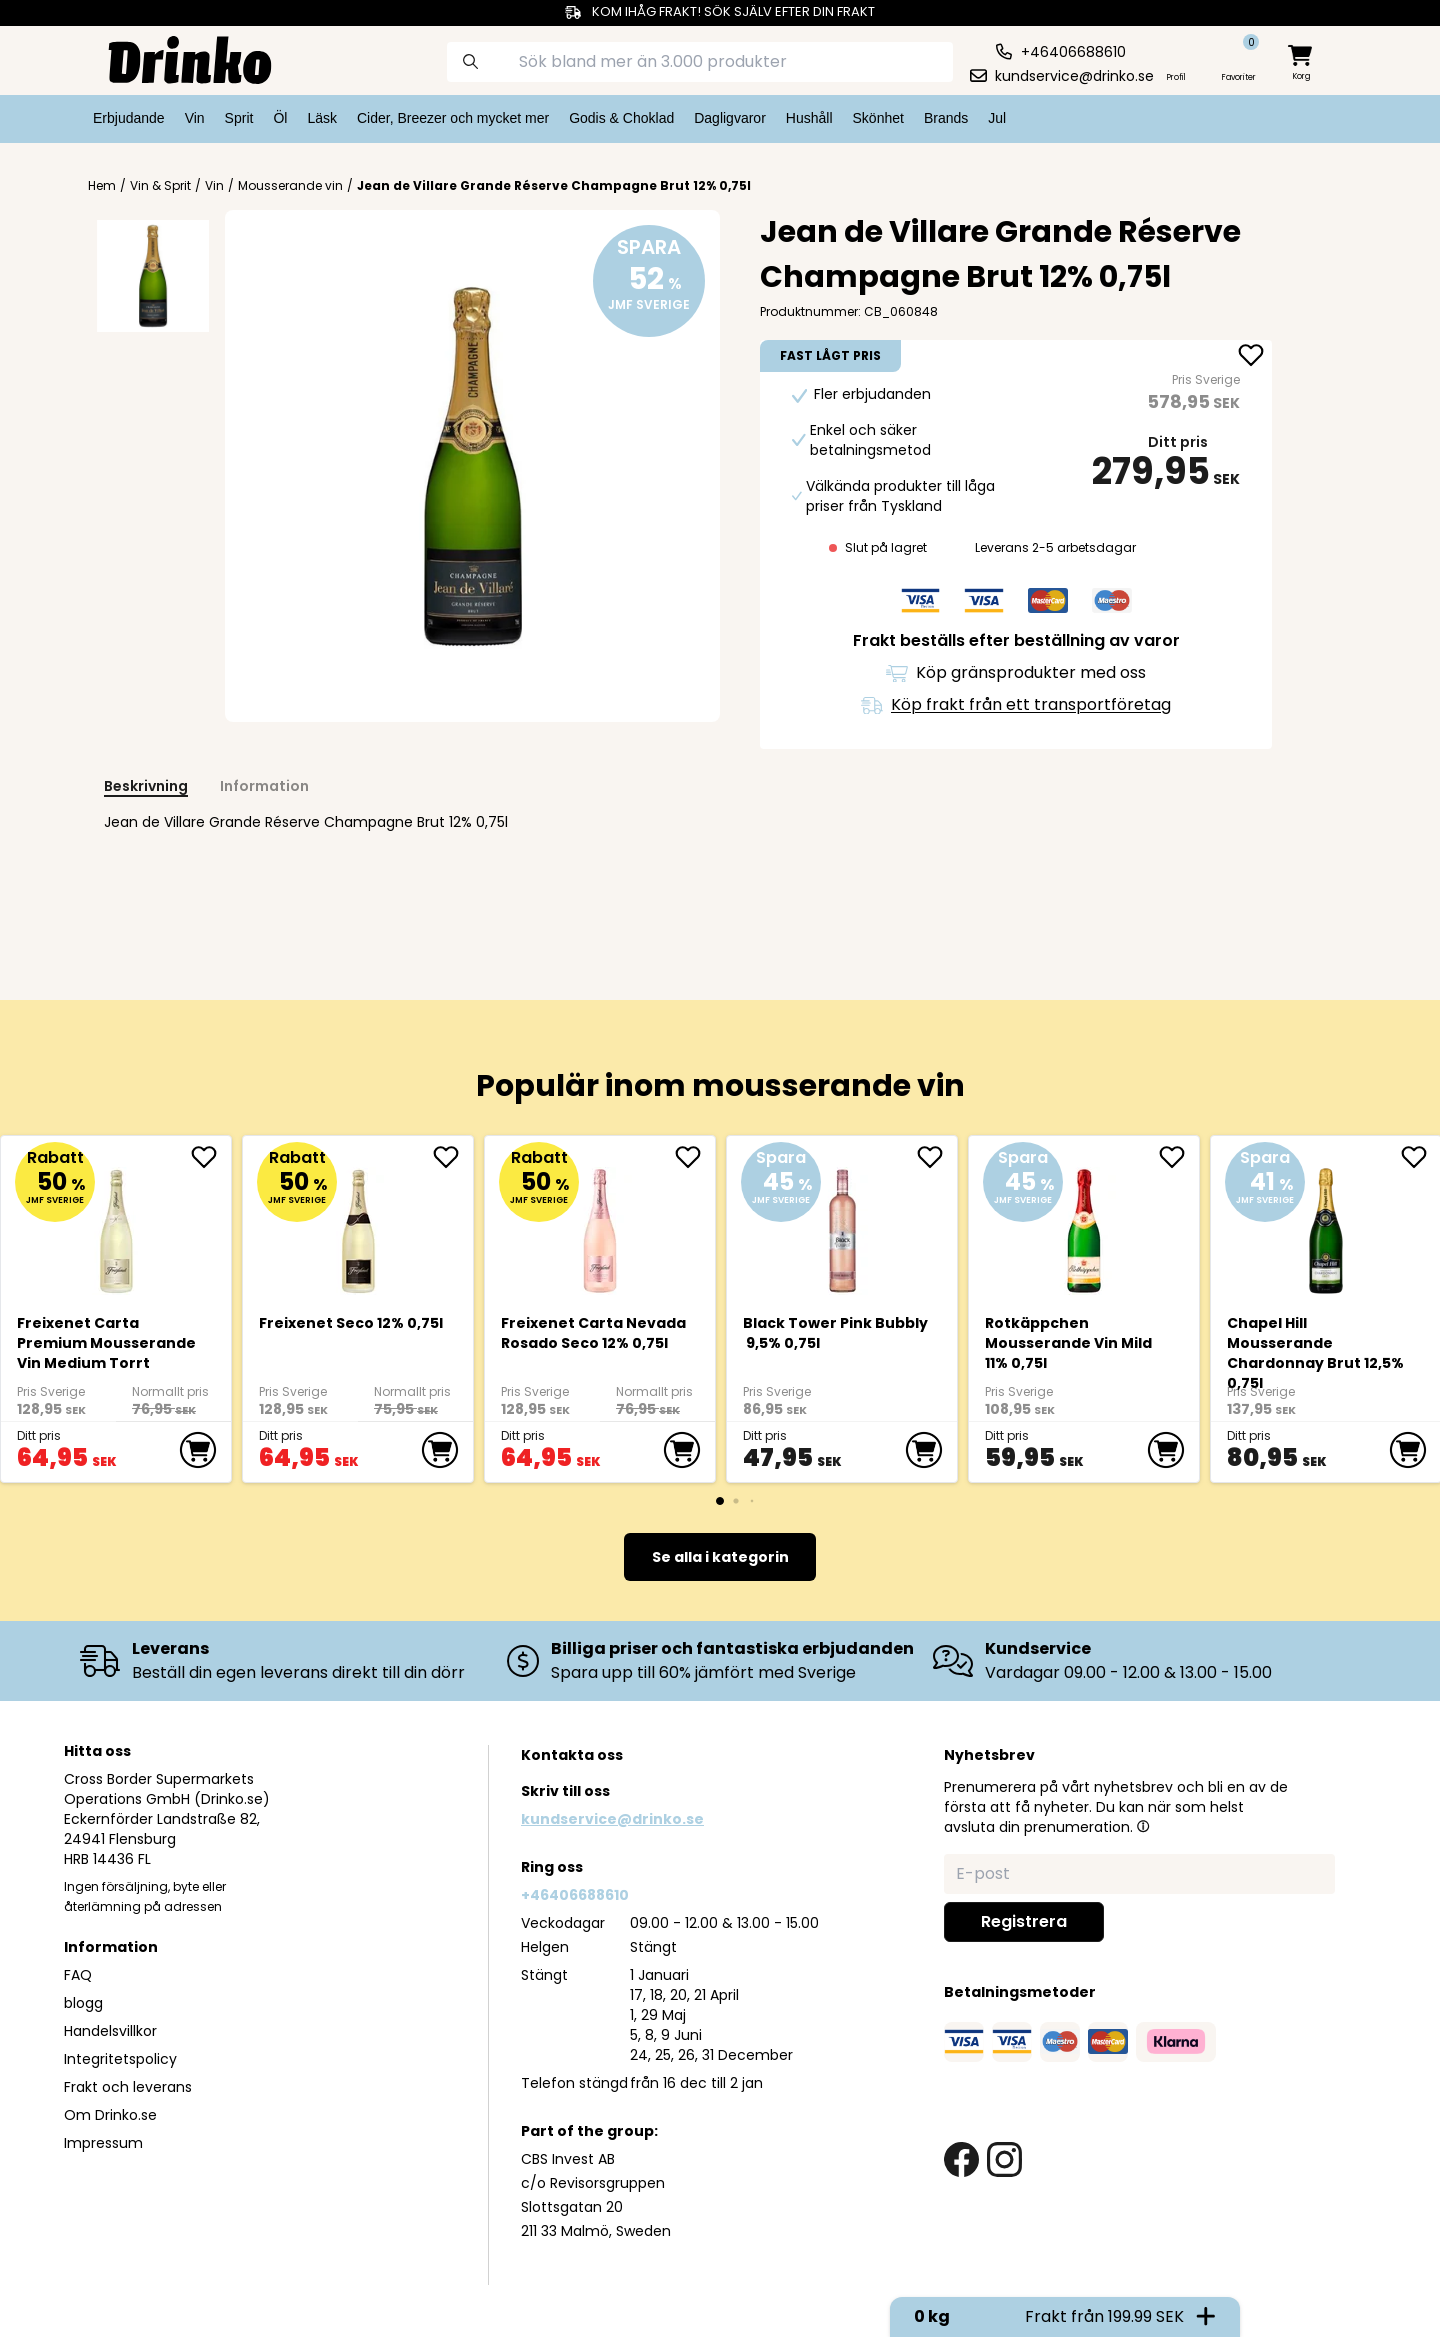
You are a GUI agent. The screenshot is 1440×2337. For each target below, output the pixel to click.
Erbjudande (129, 118)
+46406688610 (575, 1895)
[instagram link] (1004, 2159)
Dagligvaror (730, 118)
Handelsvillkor (110, 2031)
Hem (102, 186)
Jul (997, 118)
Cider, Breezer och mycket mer (453, 118)
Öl (280, 118)
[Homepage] (174, 58)
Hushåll (809, 118)
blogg (83, 2003)
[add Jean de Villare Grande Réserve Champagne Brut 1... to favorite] (1251, 357)
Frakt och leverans (128, 2087)
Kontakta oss (572, 1755)
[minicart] (1302, 63)
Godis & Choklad (621, 118)
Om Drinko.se (110, 2115)
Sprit (239, 118)
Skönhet (878, 118)
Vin (195, 118)
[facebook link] (961, 2159)
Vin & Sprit (160, 186)
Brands (946, 118)
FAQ (78, 1975)
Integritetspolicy (120, 2059)
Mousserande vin (290, 186)
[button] (1143, 1826)
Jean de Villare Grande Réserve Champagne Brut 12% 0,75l (554, 185)
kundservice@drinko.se (612, 1819)
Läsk (322, 118)
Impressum (103, 2143)
